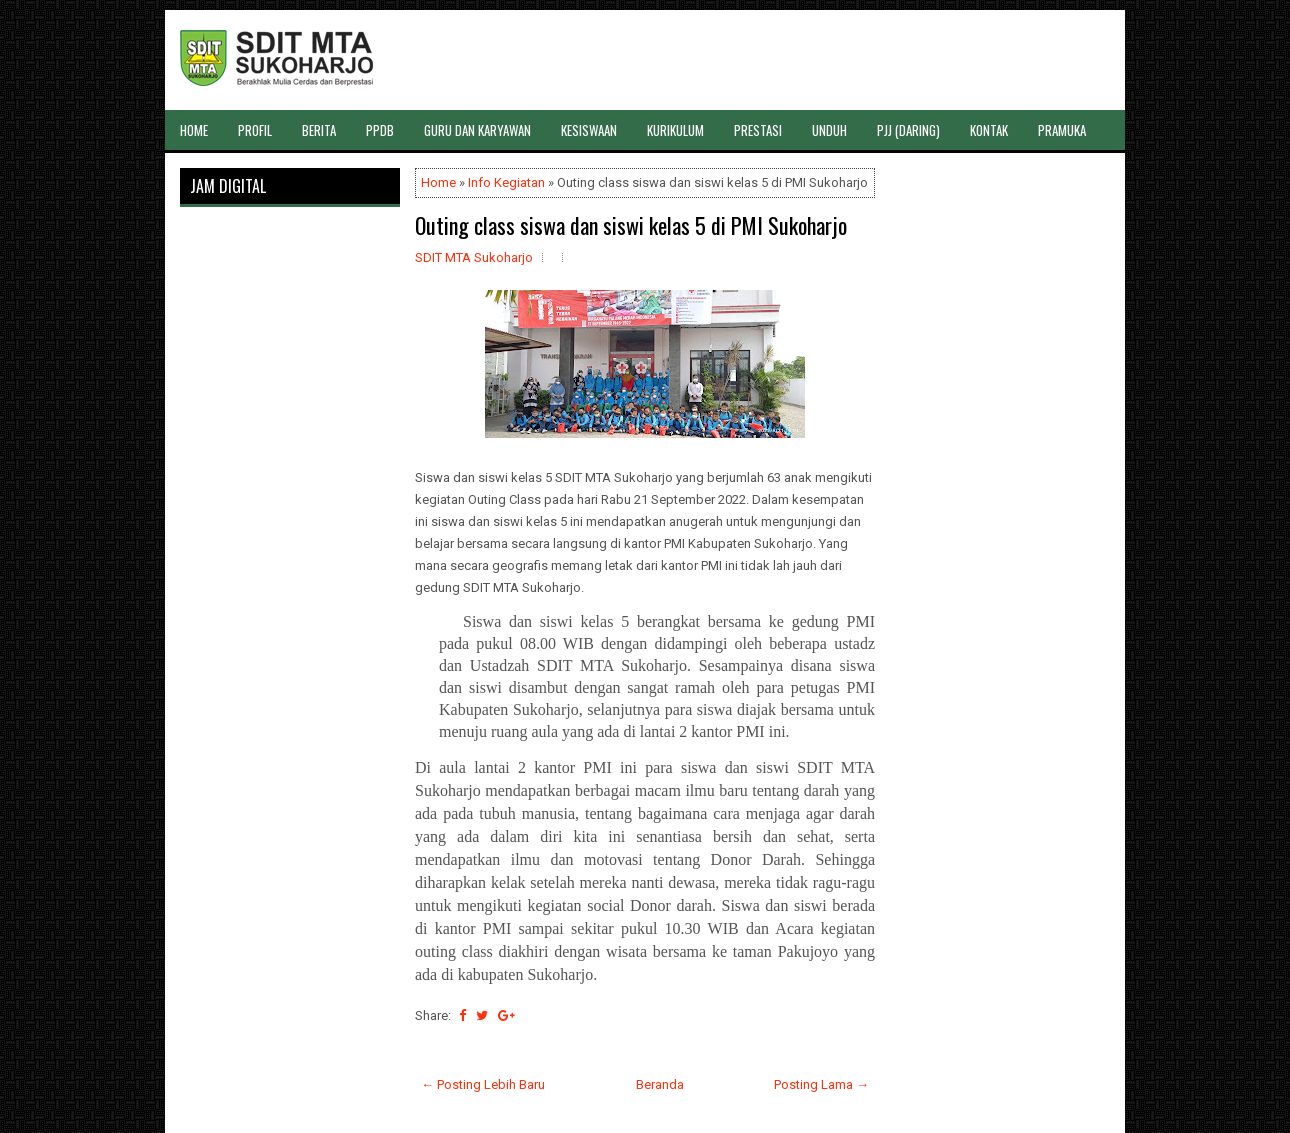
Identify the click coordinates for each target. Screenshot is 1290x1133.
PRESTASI (758, 130)
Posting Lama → (821, 1084)
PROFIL (255, 130)
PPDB (380, 130)
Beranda (660, 1084)
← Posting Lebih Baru (483, 1084)
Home (438, 182)
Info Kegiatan (506, 182)
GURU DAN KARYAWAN (477, 130)
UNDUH (829, 130)
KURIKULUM (675, 130)
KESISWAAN (589, 130)
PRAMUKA (1062, 130)
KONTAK (989, 130)
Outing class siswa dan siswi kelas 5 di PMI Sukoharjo (631, 225)
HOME (194, 130)
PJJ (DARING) (908, 130)
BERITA (319, 130)
